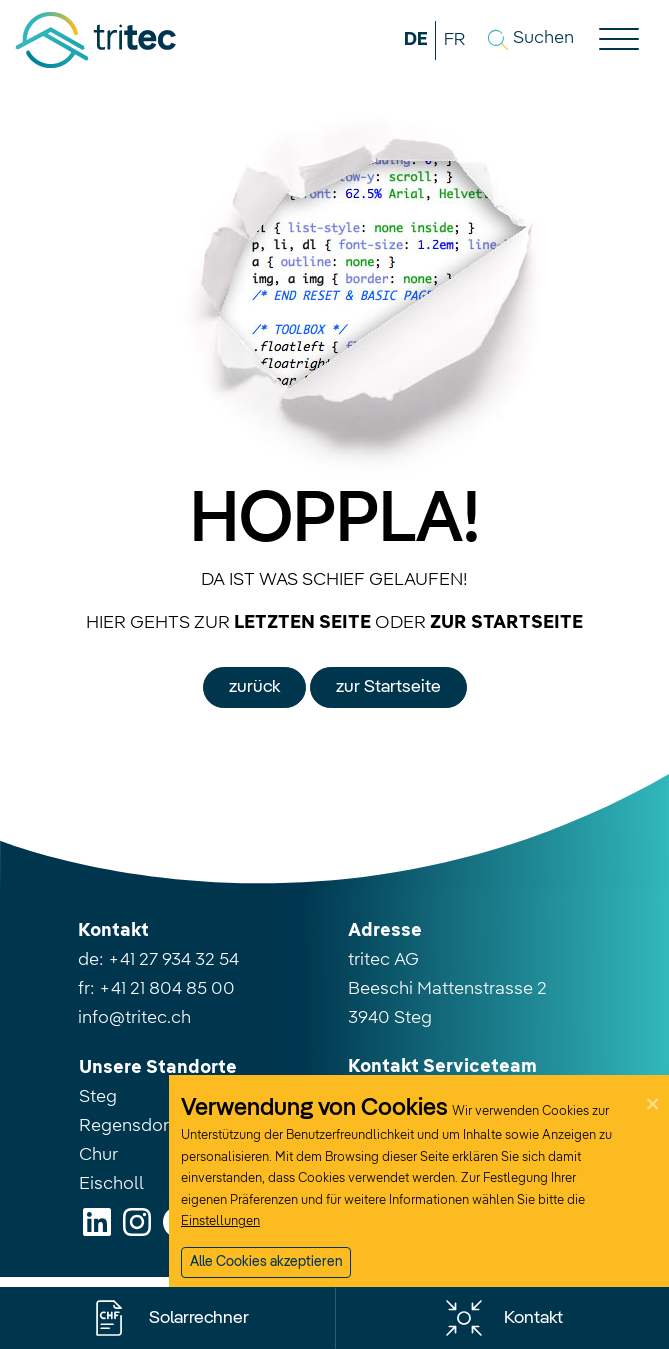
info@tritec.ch (134, 1018)
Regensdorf (127, 1126)
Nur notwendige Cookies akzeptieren (303, 1303)
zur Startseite (388, 687)
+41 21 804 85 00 (167, 989)
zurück (254, 687)
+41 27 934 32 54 (173, 960)
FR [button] (454, 40)
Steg (98, 1097)
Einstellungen (220, 1221)
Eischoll (111, 1184)
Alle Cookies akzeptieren (266, 1262)
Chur (98, 1155)
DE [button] (416, 40)
